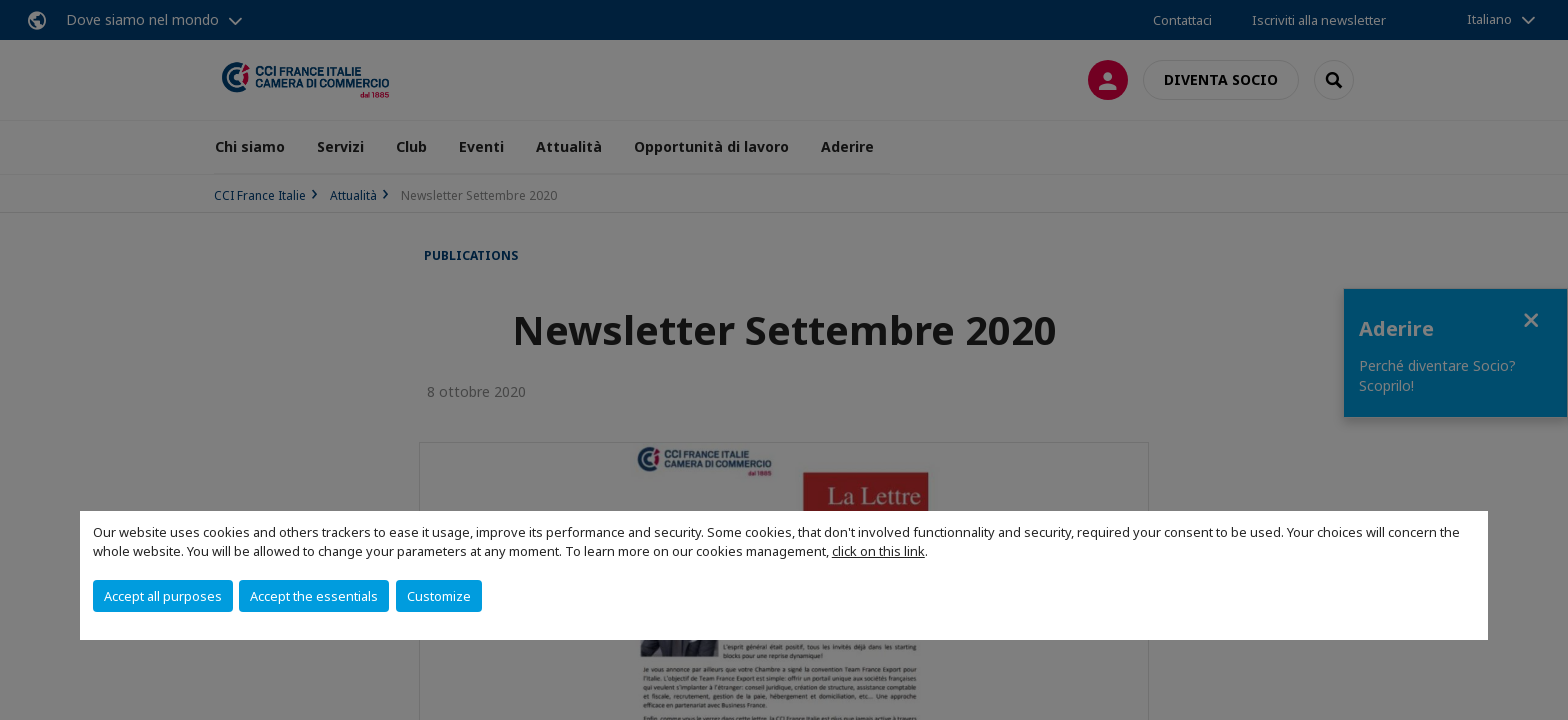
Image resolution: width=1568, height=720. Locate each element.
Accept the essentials (314, 596)
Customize (439, 596)
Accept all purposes (163, 596)
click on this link (878, 551)
